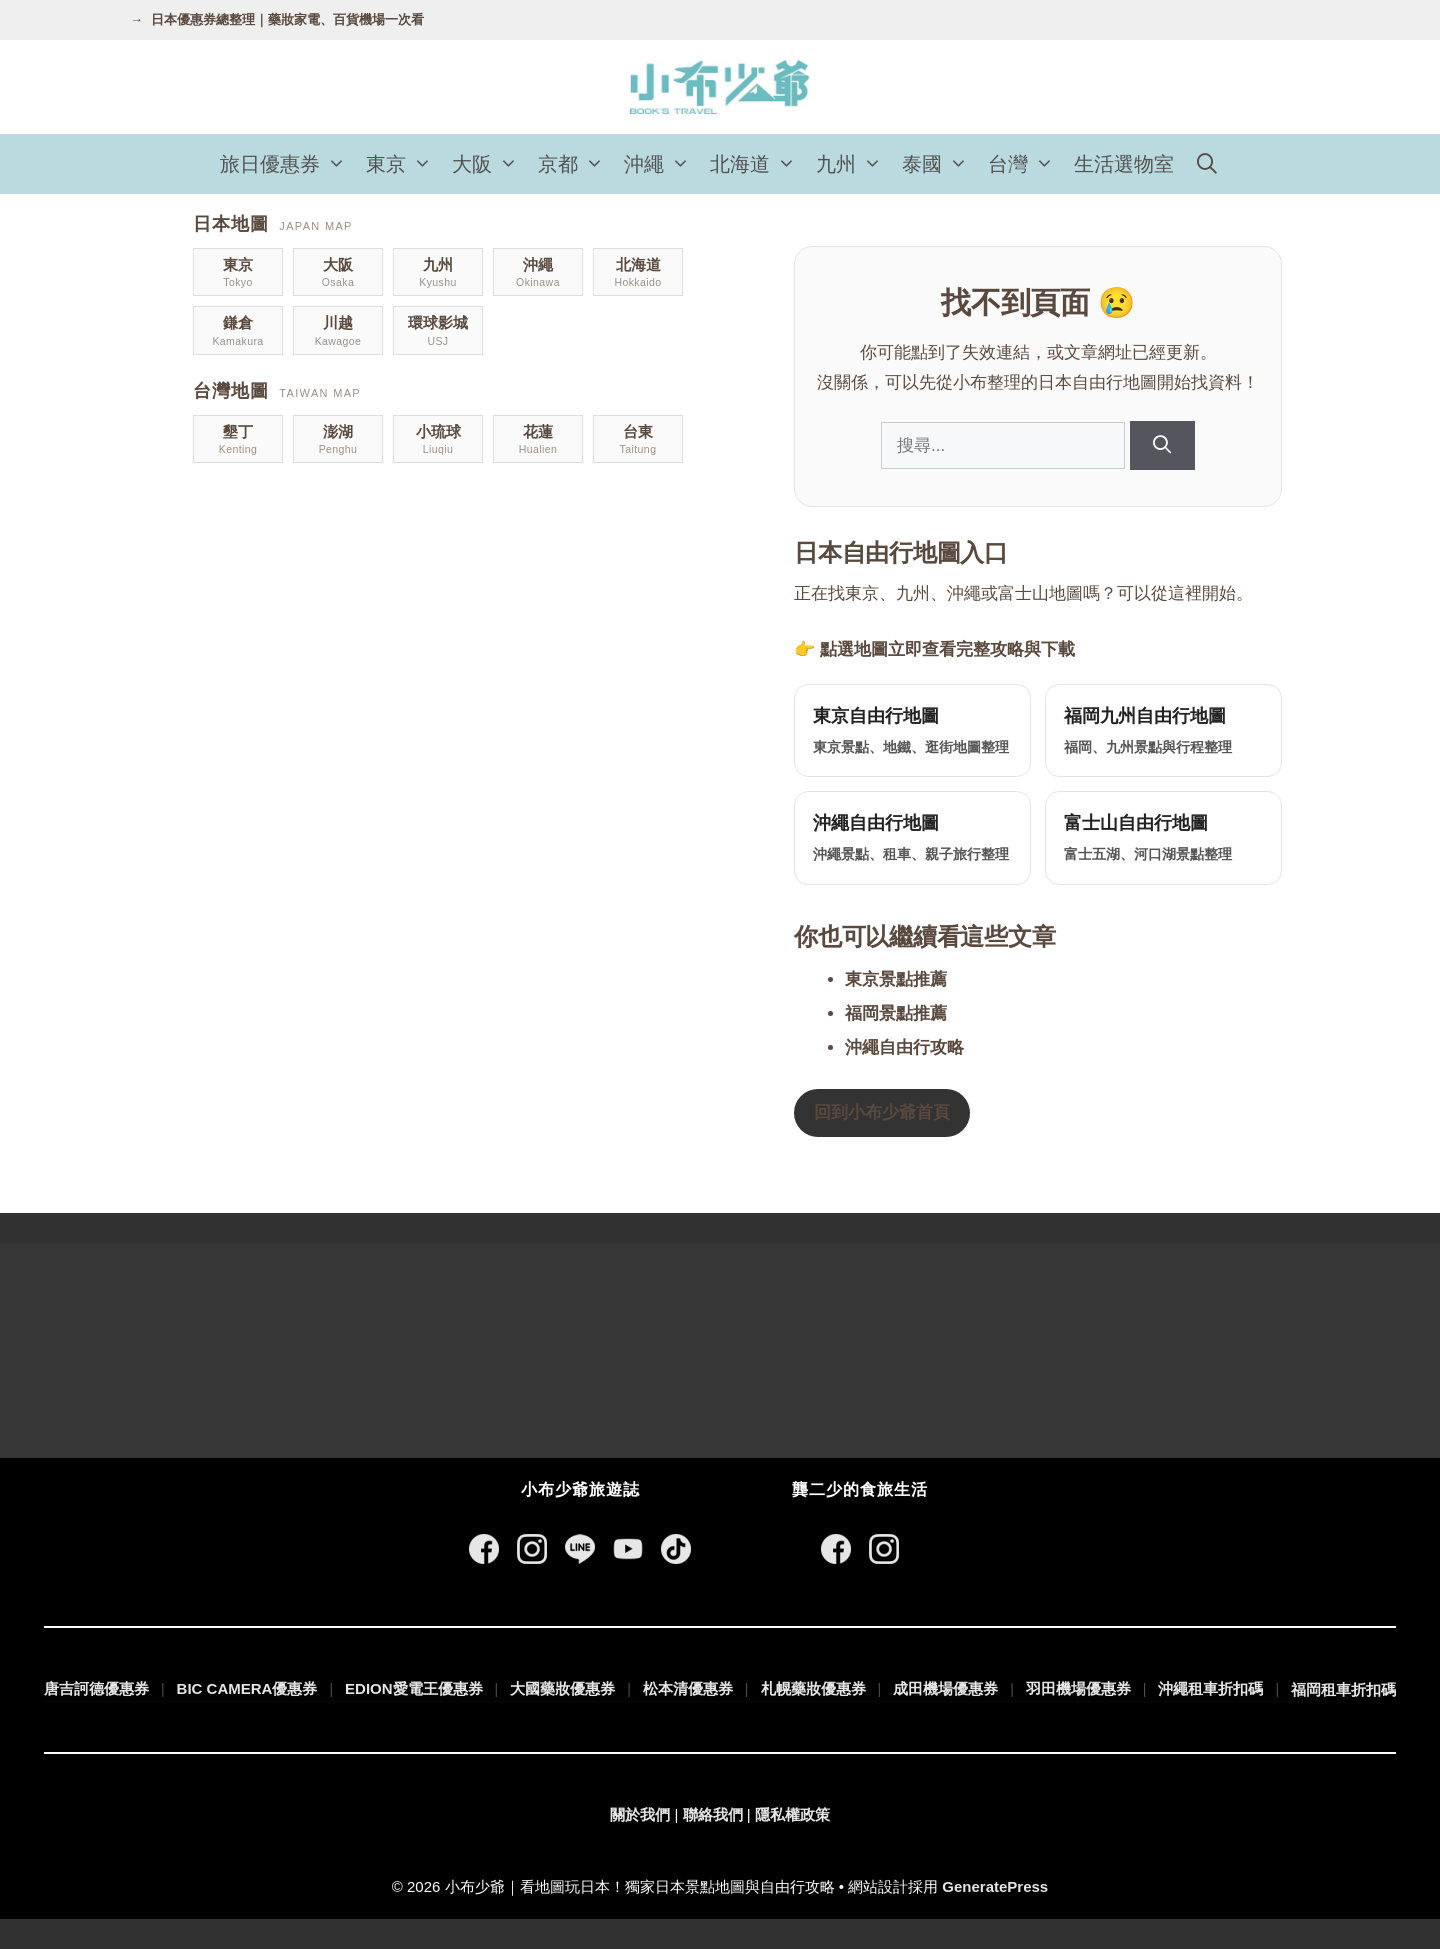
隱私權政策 (792, 1814)
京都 (576, 164)
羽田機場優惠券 (1078, 1688)
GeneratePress (995, 1886)
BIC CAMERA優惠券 (247, 1688)
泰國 (940, 164)
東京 (404, 164)
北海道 (758, 164)
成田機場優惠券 (945, 1688)
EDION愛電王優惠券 (414, 1688)
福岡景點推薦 (896, 1013)
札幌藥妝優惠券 (813, 1688)
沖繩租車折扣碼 (1210, 1688)
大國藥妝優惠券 (562, 1688)
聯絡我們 (713, 1814)
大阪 (490, 164)
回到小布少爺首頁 (882, 1112)
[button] (338, 164)
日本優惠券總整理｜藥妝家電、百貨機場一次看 (287, 19)
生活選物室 (1124, 164)
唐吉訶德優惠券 (96, 1688)
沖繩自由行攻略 (904, 1047)
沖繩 (662, 164)
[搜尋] (1162, 445)
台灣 (1026, 164)
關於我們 (640, 1814)
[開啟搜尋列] (1207, 164)
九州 (854, 164)
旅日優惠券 (288, 164)
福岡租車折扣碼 (1343, 1689)
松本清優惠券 (688, 1688)
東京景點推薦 (896, 979)
